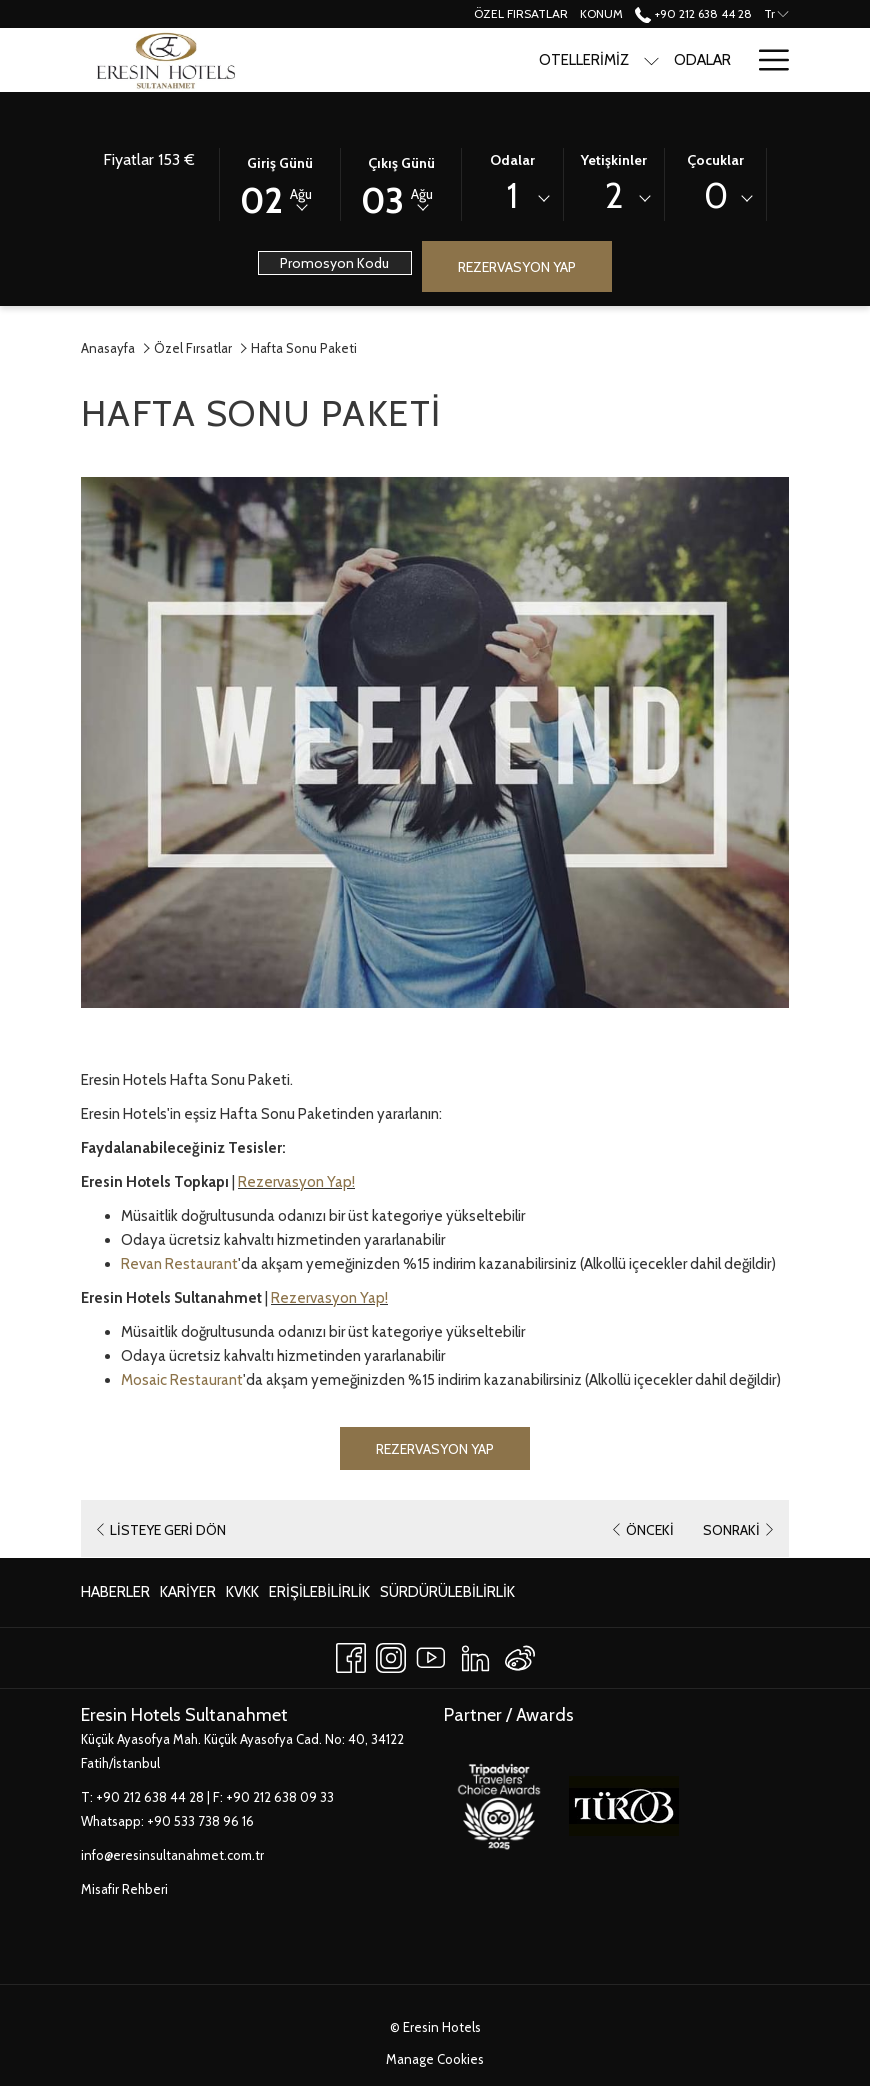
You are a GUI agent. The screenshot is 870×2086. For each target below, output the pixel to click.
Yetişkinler (614, 160)
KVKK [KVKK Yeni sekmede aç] (242, 1595)
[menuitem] (118, 1592)
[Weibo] (520, 1654)
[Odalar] (590, 60)
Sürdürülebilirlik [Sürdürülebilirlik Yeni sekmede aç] (447, 1595)
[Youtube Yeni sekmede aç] (431, 1654)
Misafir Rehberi (124, 1889)
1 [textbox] (512, 195)
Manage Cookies (435, 2059)
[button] (280, 183)
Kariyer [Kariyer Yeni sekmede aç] (188, 1595)
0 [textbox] (716, 195)
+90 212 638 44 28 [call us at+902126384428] (693, 13)
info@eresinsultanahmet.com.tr (172, 1855)
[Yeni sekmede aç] (499, 1804)
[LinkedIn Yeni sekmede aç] (475, 1654)
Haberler (115, 1592)
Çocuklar (715, 160)
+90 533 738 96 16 (200, 1821)
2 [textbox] (614, 195)
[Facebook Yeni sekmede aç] (351, 1654)
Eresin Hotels (442, 2027)
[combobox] (512, 199)
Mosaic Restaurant (182, 1380)
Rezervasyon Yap (517, 267)
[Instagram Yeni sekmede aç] (391, 1654)
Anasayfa (108, 348)
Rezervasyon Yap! (296, 1182)
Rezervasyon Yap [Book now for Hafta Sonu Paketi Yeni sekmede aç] (435, 1449)
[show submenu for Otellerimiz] (539, 60)
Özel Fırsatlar (193, 348)
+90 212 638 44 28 (150, 1797)
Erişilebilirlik (319, 1592)
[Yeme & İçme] (688, 60)
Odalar (512, 160)
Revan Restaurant (179, 1264)
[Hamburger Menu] (766, 60)
